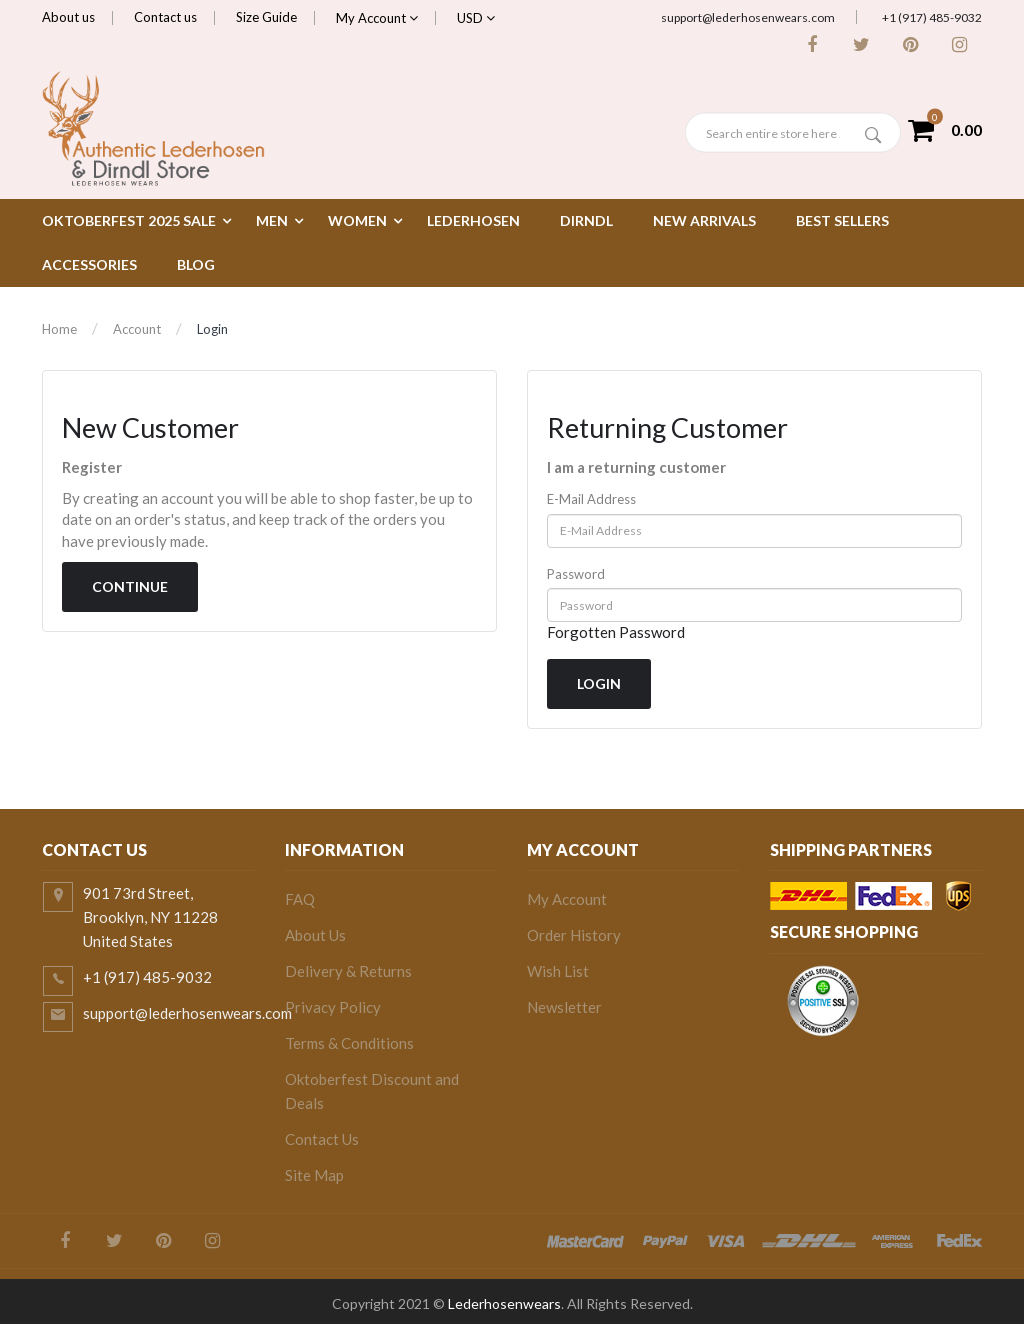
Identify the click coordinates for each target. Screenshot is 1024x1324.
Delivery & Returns (348, 971)
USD (476, 18)
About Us (315, 935)
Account (137, 329)
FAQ (300, 899)
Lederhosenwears (504, 1303)
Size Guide (266, 17)
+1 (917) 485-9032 (932, 17)
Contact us (165, 17)
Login (212, 329)
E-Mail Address (591, 499)
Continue (130, 586)
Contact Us (322, 1139)
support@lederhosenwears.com (748, 17)
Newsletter (564, 1007)
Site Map (314, 1175)
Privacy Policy (333, 1007)
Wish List (558, 971)
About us (68, 17)
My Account (377, 18)
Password (576, 574)
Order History (574, 935)
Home (59, 329)
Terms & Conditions (349, 1043)
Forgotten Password (616, 632)
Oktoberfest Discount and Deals (372, 1091)
